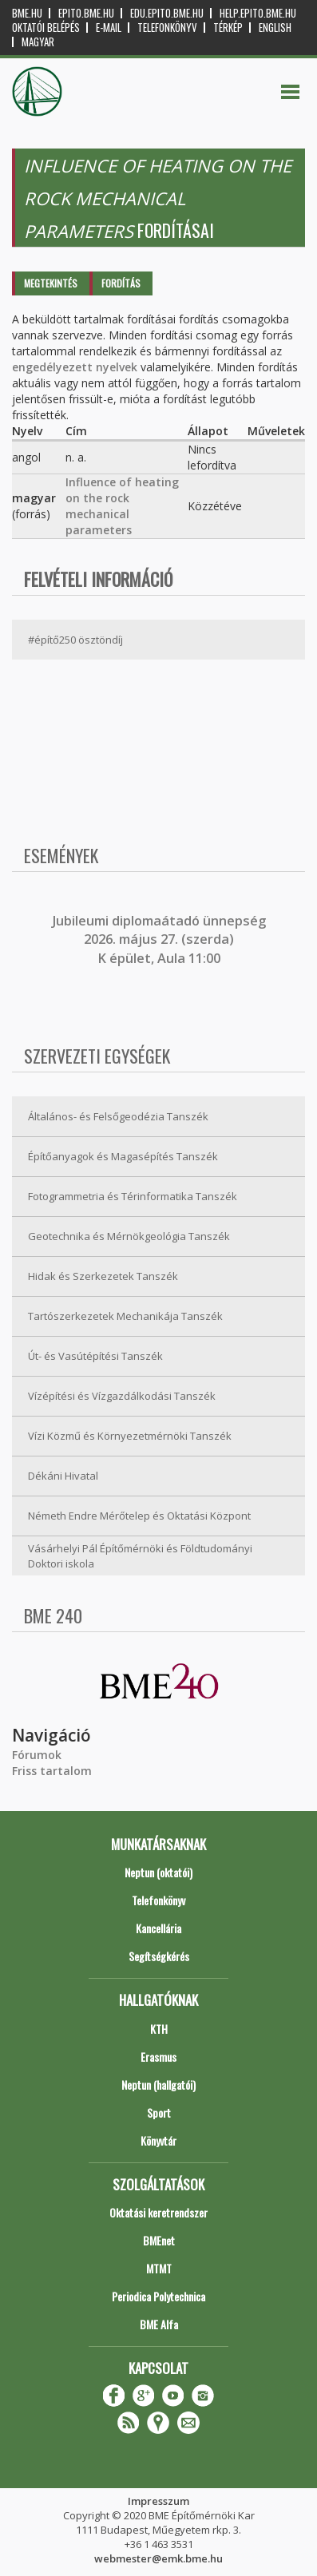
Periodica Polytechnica (158, 2296)
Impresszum (158, 2501)
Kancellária (158, 1928)
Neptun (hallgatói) (158, 2084)
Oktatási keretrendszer (158, 2212)
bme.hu (27, 13)
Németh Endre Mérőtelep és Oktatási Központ (139, 1515)
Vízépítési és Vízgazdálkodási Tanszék (122, 1396)
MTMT (159, 2268)
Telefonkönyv (167, 27)
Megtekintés (50, 283)
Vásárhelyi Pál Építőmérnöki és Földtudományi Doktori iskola (140, 1556)
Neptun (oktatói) (158, 1872)
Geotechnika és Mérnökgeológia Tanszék (129, 1236)
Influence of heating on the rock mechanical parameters (122, 505)
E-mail (108, 27)
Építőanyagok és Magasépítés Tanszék (123, 1156)
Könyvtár (158, 2140)
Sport (159, 2112)
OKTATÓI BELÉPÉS (46, 27)
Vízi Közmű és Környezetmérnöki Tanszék (130, 1436)
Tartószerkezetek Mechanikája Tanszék (125, 1316)
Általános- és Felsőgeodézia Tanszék (118, 1116)
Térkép (228, 27)
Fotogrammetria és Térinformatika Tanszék (132, 1196)
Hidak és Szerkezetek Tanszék (103, 1276)
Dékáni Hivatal (63, 1475)
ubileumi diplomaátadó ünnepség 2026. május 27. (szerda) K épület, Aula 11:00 (161, 939)
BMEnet (159, 2240)
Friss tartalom (52, 1770)
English (275, 27)
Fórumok (36, 1754)
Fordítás (121, 283)
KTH (159, 2028)
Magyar (38, 42)
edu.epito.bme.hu (167, 13)
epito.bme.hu (86, 13)
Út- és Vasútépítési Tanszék (95, 1356)
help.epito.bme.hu (258, 13)
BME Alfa (159, 2324)
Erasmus (158, 2056)
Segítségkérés (159, 1956)
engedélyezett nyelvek (74, 367)
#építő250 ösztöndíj (75, 639)
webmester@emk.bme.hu (158, 2558)
